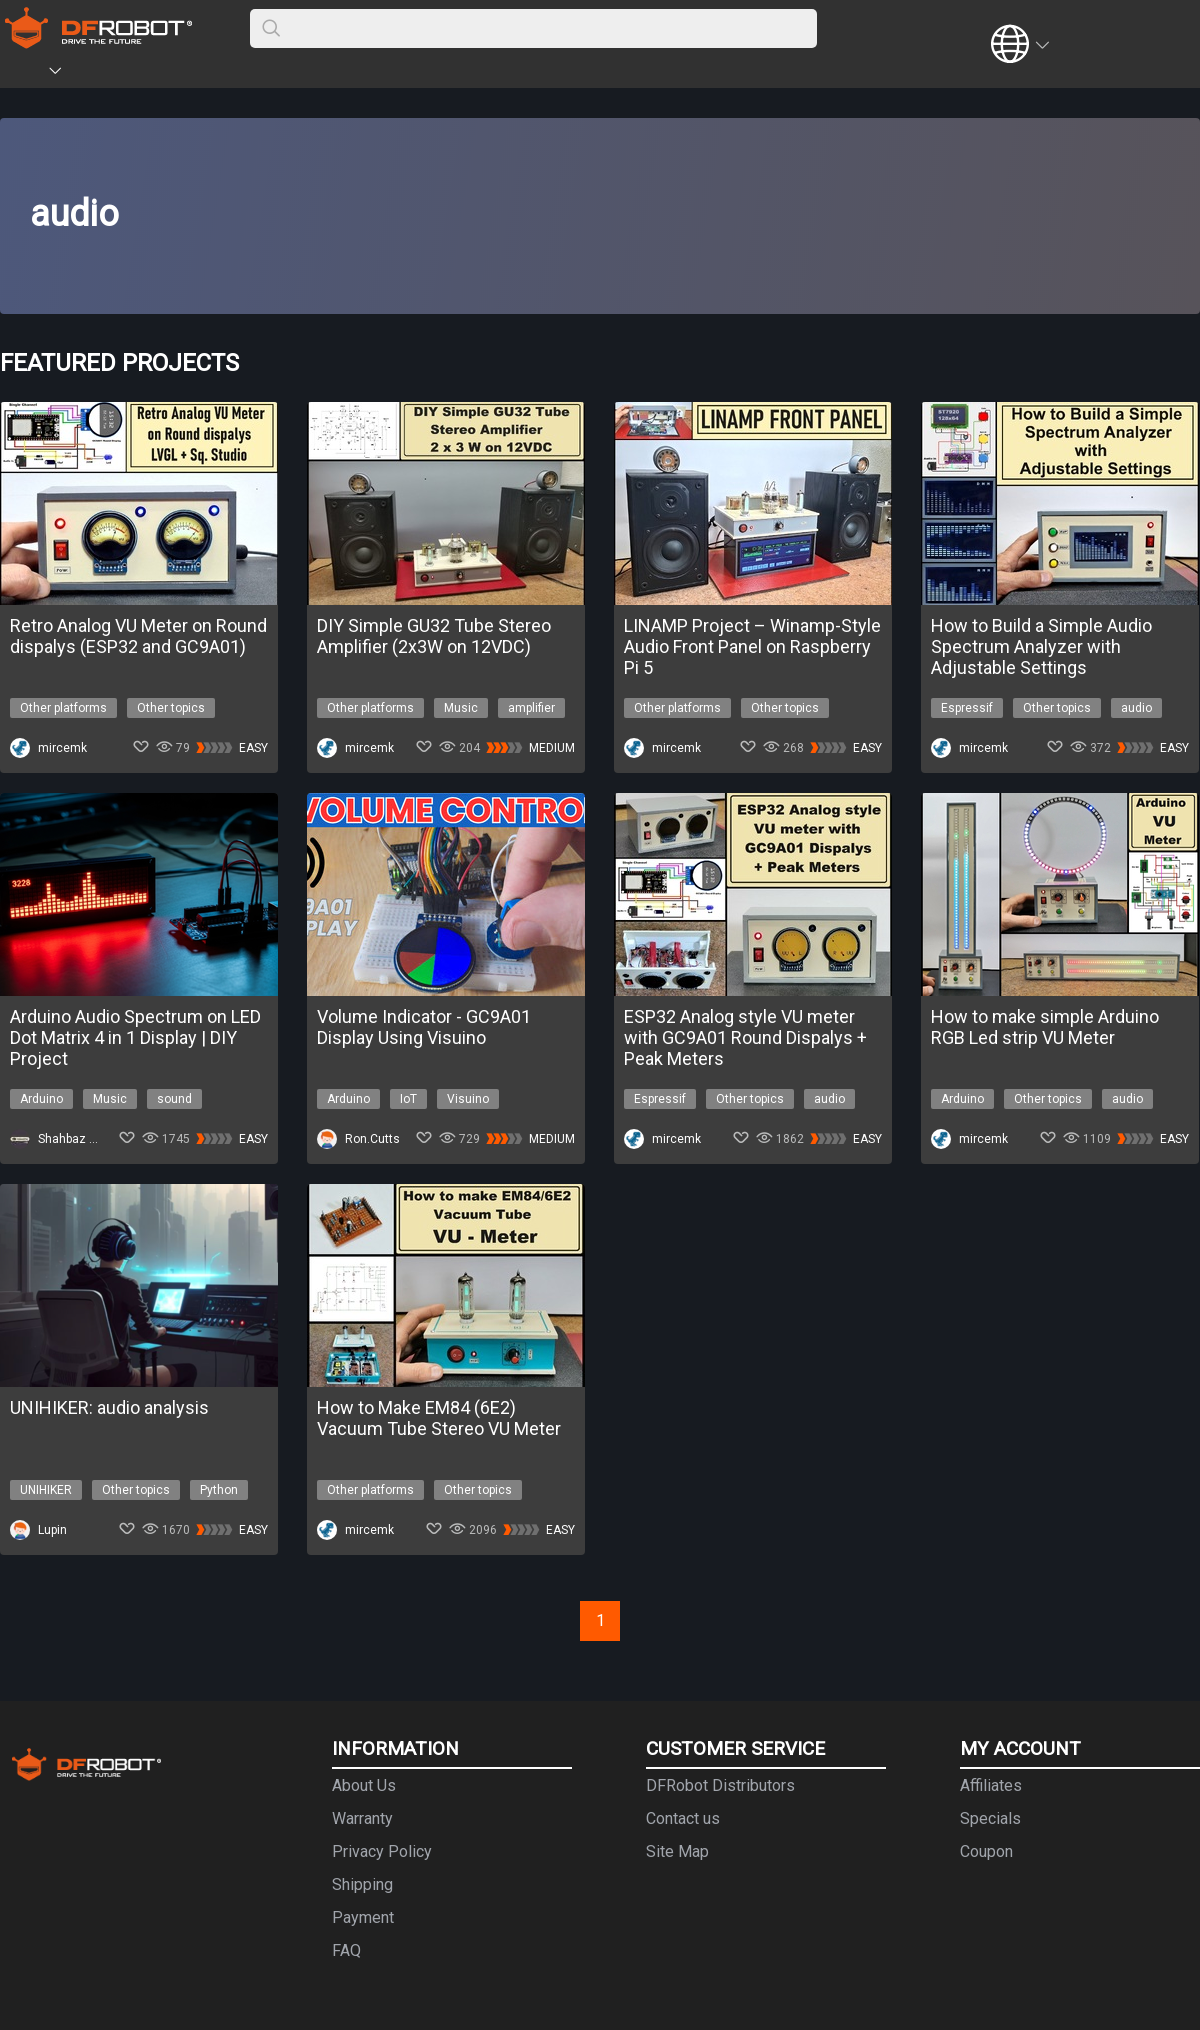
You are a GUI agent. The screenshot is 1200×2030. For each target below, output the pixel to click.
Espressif (967, 708)
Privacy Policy (382, 1851)
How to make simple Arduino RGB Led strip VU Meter (1045, 1027)
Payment (363, 1917)
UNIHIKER (46, 1490)
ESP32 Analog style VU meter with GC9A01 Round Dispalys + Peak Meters (745, 1037)
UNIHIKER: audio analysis (109, 1407)
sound (174, 1099)
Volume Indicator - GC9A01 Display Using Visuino (424, 1027)
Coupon (986, 1851)
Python (219, 1490)
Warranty (362, 1818)
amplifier (531, 708)
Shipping (362, 1884)
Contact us (683, 1818)
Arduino (41, 1099)
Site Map (677, 1851)
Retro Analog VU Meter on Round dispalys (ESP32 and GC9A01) (138, 636)
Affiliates (991, 1785)
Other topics (171, 708)
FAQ (346, 1950)
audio (1136, 708)
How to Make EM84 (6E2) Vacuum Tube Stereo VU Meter (439, 1418)
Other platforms (63, 708)
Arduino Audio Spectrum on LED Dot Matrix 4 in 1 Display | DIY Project (135, 1037)
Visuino (468, 1099)
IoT (408, 1099)
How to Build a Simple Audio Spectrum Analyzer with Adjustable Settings (1041, 646)
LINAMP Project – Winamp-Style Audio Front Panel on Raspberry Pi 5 (752, 646)
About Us (364, 1785)
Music (461, 708)
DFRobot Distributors (720, 1785)
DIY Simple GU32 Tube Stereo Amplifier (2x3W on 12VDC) (434, 636)
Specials (990, 1818)
